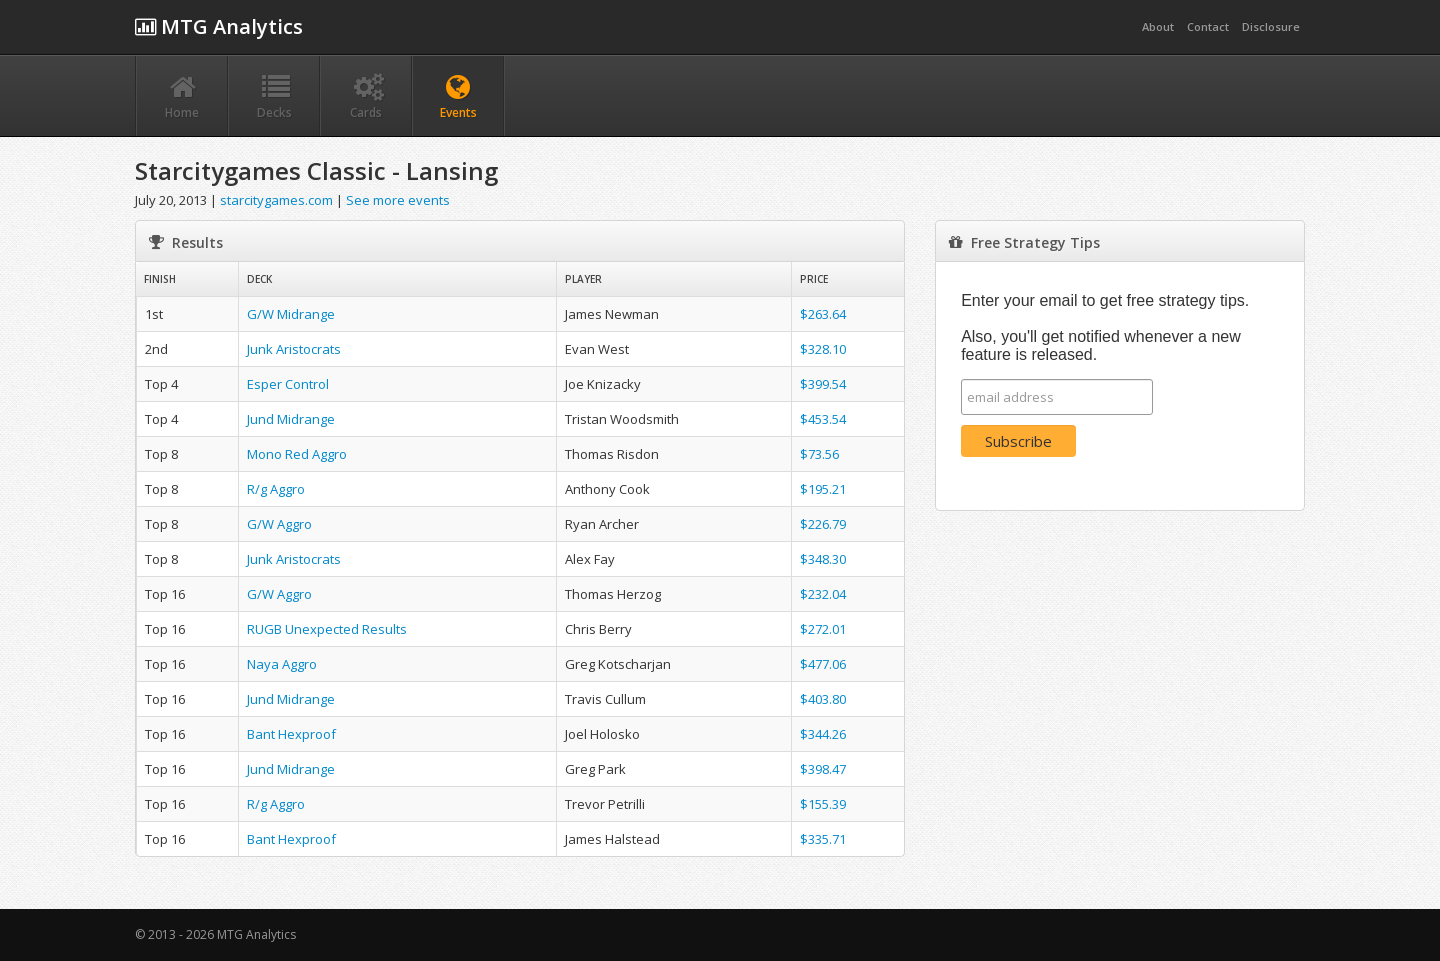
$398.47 (823, 769)
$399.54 (823, 384)
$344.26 (823, 734)
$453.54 (823, 419)
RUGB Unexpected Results (327, 629)
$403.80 (823, 699)
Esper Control (288, 384)
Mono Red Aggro (297, 454)
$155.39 (823, 804)
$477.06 (823, 664)
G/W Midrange (291, 314)
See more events (398, 200)
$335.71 (823, 839)
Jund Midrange (291, 419)
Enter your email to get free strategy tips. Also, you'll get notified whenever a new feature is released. (1105, 327)
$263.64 (823, 314)
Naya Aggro (282, 664)
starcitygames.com (276, 200)
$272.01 (823, 629)
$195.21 (823, 489)
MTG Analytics (219, 26)
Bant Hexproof (291, 734)
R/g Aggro (276, 489)
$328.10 (823, 349)
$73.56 (819, 454)
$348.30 (823, 559)
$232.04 (823, 594)
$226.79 (823, 524)
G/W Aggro (279, 524)
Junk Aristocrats (294, 349)
